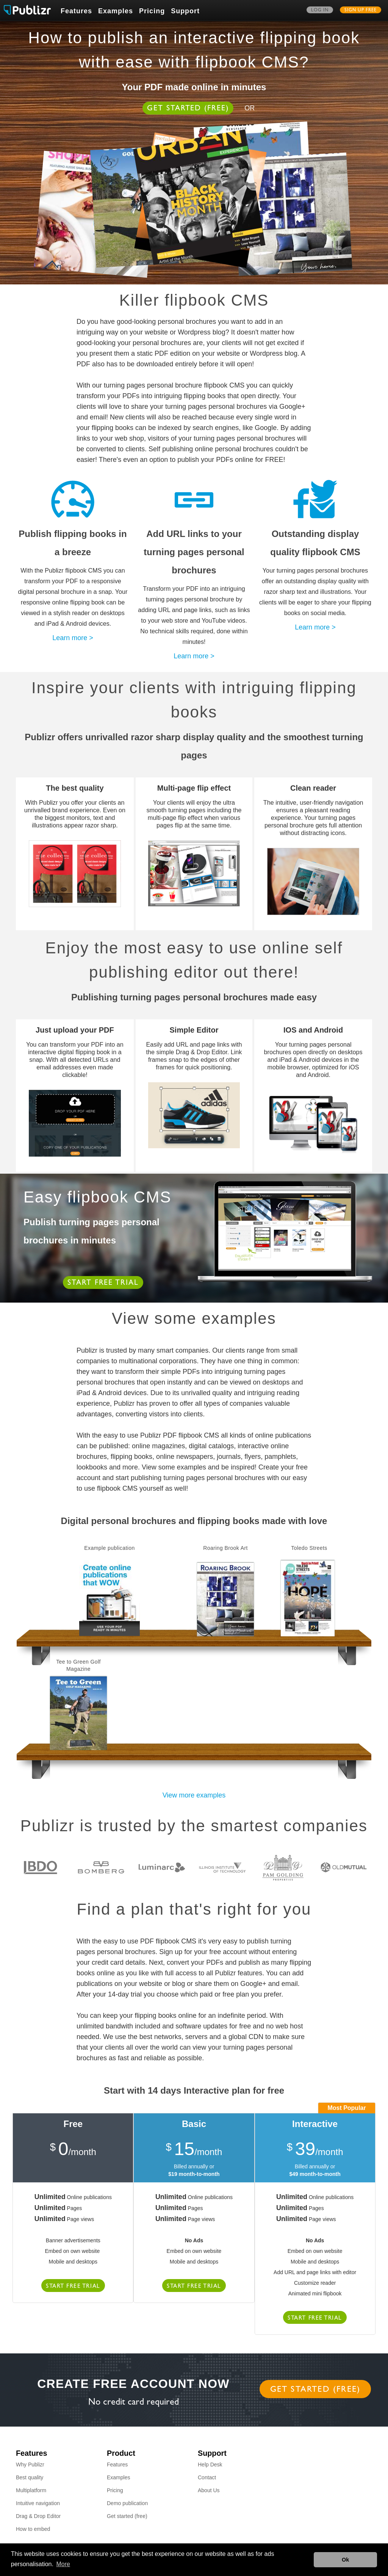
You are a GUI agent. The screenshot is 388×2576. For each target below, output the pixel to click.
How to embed (33, 2529)
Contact (207, 2477)
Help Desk (210, 2464)
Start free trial (103, 1283)
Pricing (152, 11)
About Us (209, 2490)
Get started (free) (188, 109)
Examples (115, 11)
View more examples (194, 1795)
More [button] (63, 2564)
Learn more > (72, 638)
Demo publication (127, 2503)
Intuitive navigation (38, 2503)
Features (76, 11)
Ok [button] (345, 2560)
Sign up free (360, 10)
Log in (320, 10)
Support (185, 11)
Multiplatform (31, 2490)
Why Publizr (30, 2464)
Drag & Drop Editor (38, 2516)
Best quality (29, 2477)
